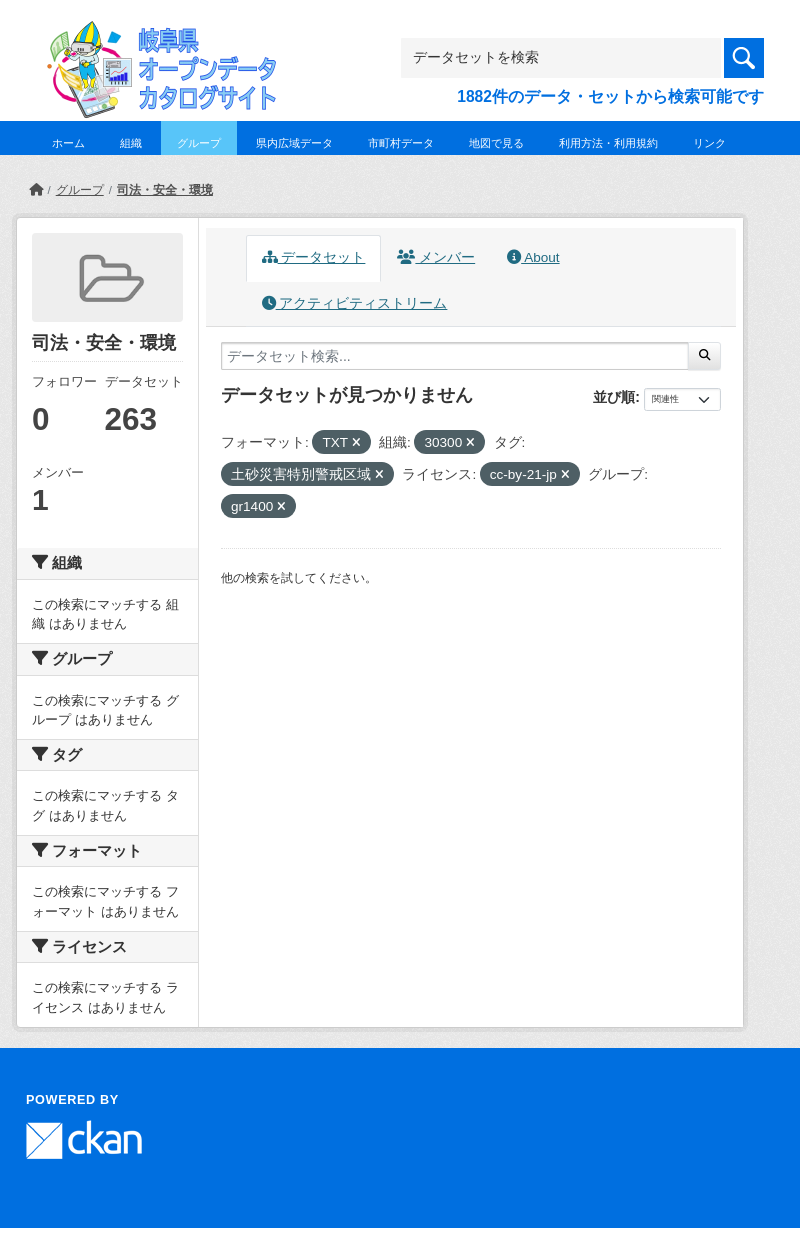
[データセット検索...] (455, 356)
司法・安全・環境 (165, 190)
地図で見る (496, 143)
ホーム (68, 143)
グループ (199, 143)
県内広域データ (294, 143)
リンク (709, 143)
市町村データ (401, 143)
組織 (131, 143)
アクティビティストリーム (355, 303)
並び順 (614, 397)
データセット (314, 257)
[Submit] (704, 356)
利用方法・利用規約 (608, 143)
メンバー (436, 257)
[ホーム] (36, 190)
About (533, 257)
